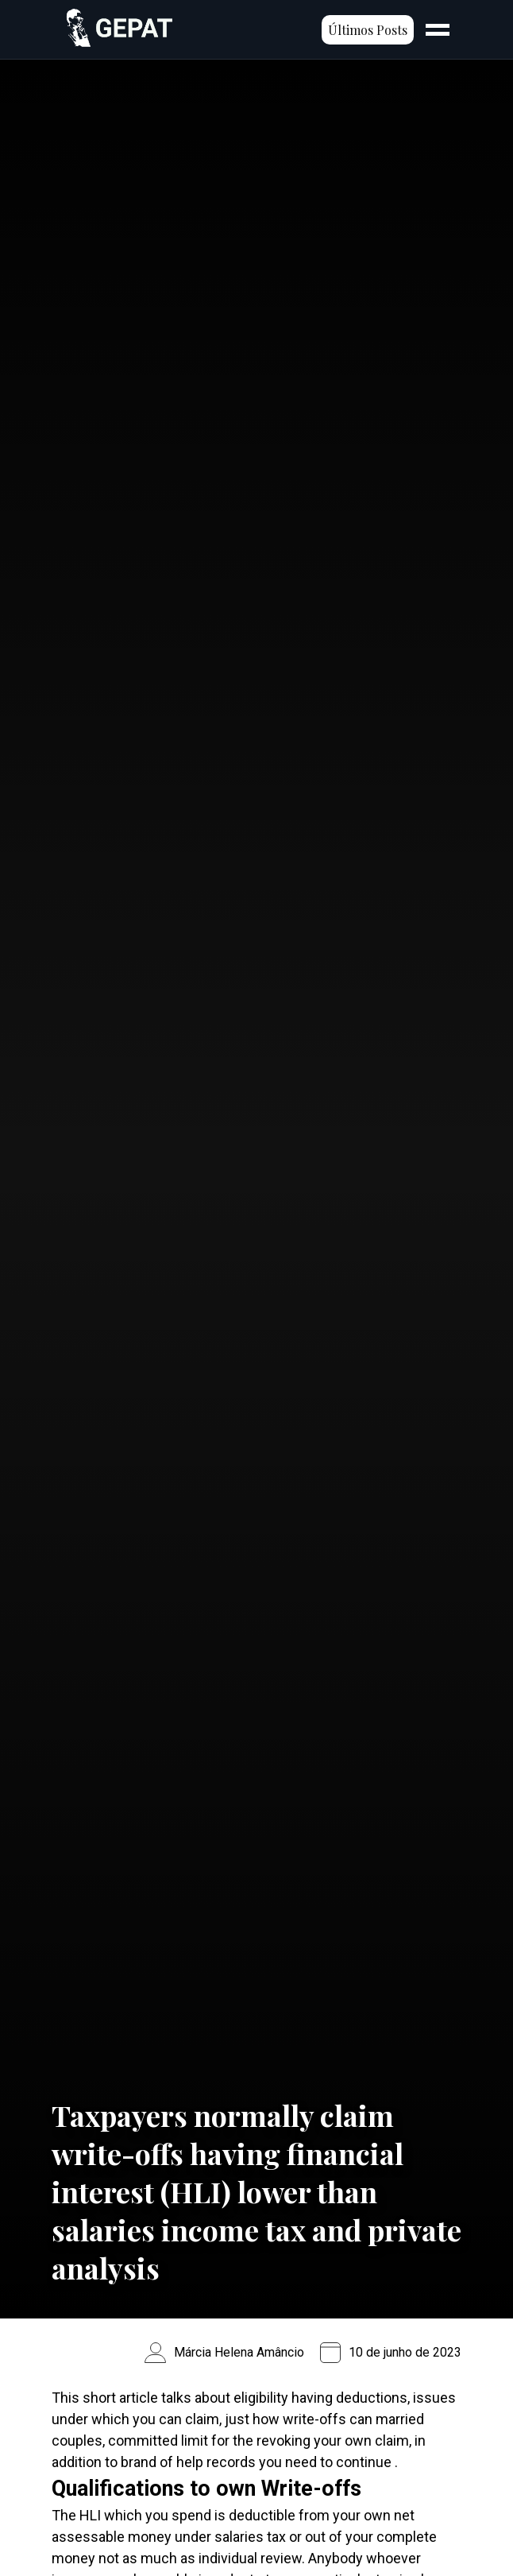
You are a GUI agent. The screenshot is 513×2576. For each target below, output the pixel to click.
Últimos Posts (367, 29)
